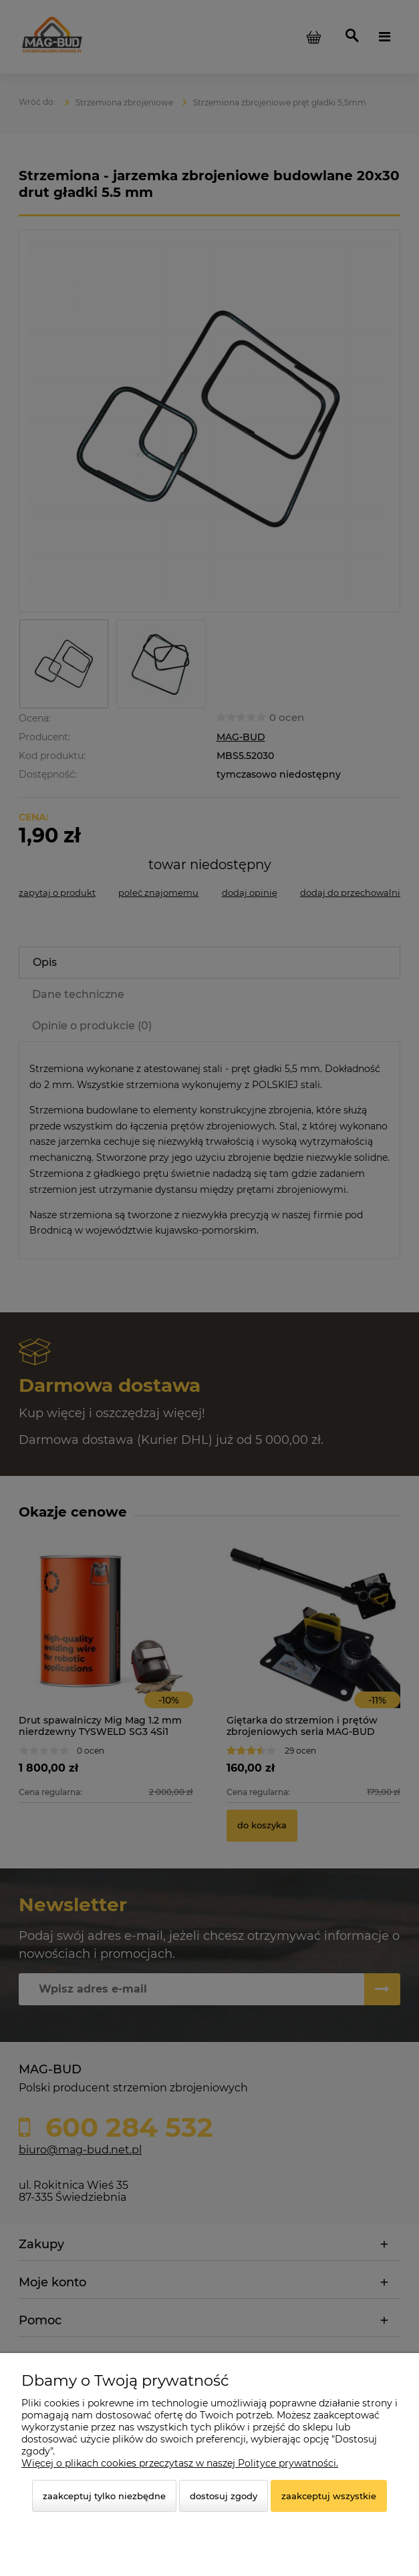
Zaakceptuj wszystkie (328, 2496)
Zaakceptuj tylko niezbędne (104, 2496)
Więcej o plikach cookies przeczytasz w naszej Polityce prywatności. (179, 2463)
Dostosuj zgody (223, 2496)
